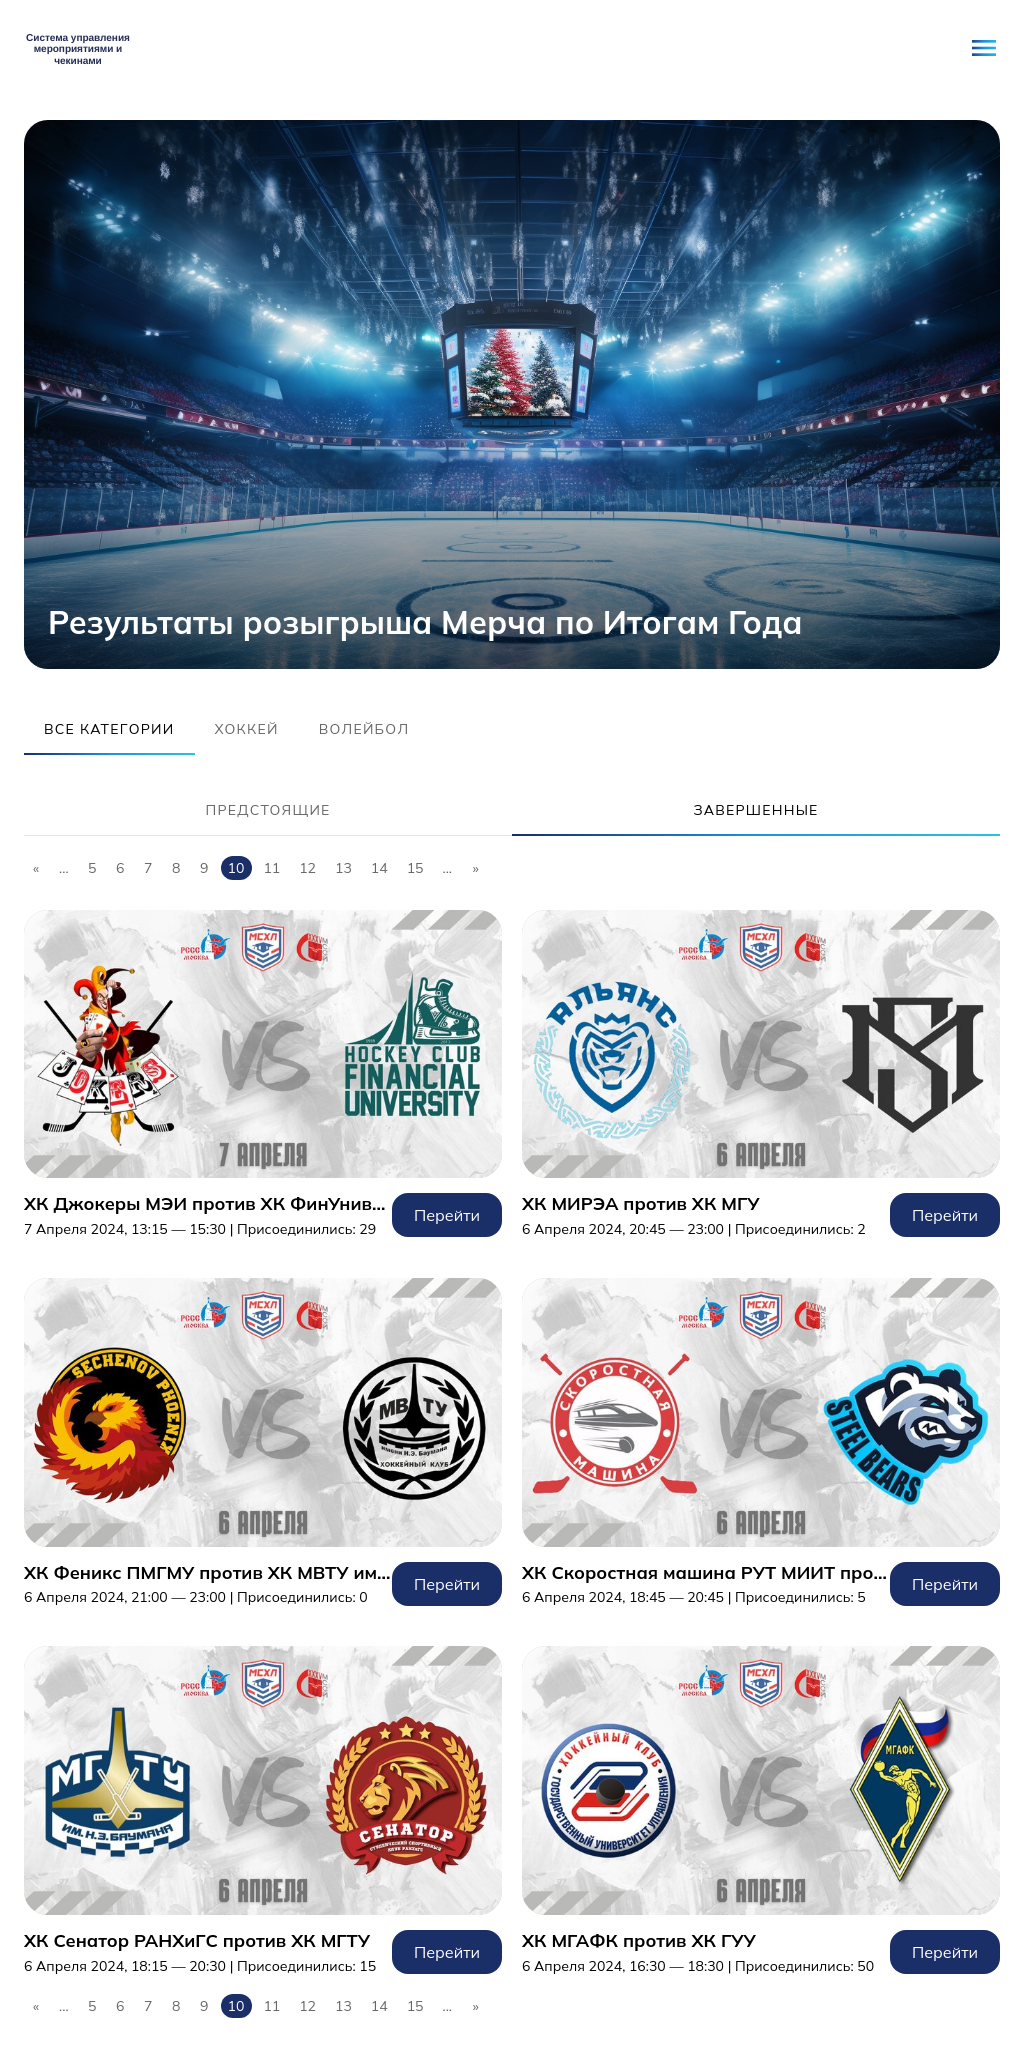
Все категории (109, 729)
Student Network (78, 48)
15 (415, 868)
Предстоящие (267, 810)
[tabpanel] (512, 394)
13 (343, 868)
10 (236, 868)
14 (379, 868)
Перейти (263, 1074)
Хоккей (247, 729)
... (64, 868)
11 (271, 868)
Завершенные (755, 810)
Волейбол (364, 729)
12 (307, 868)
